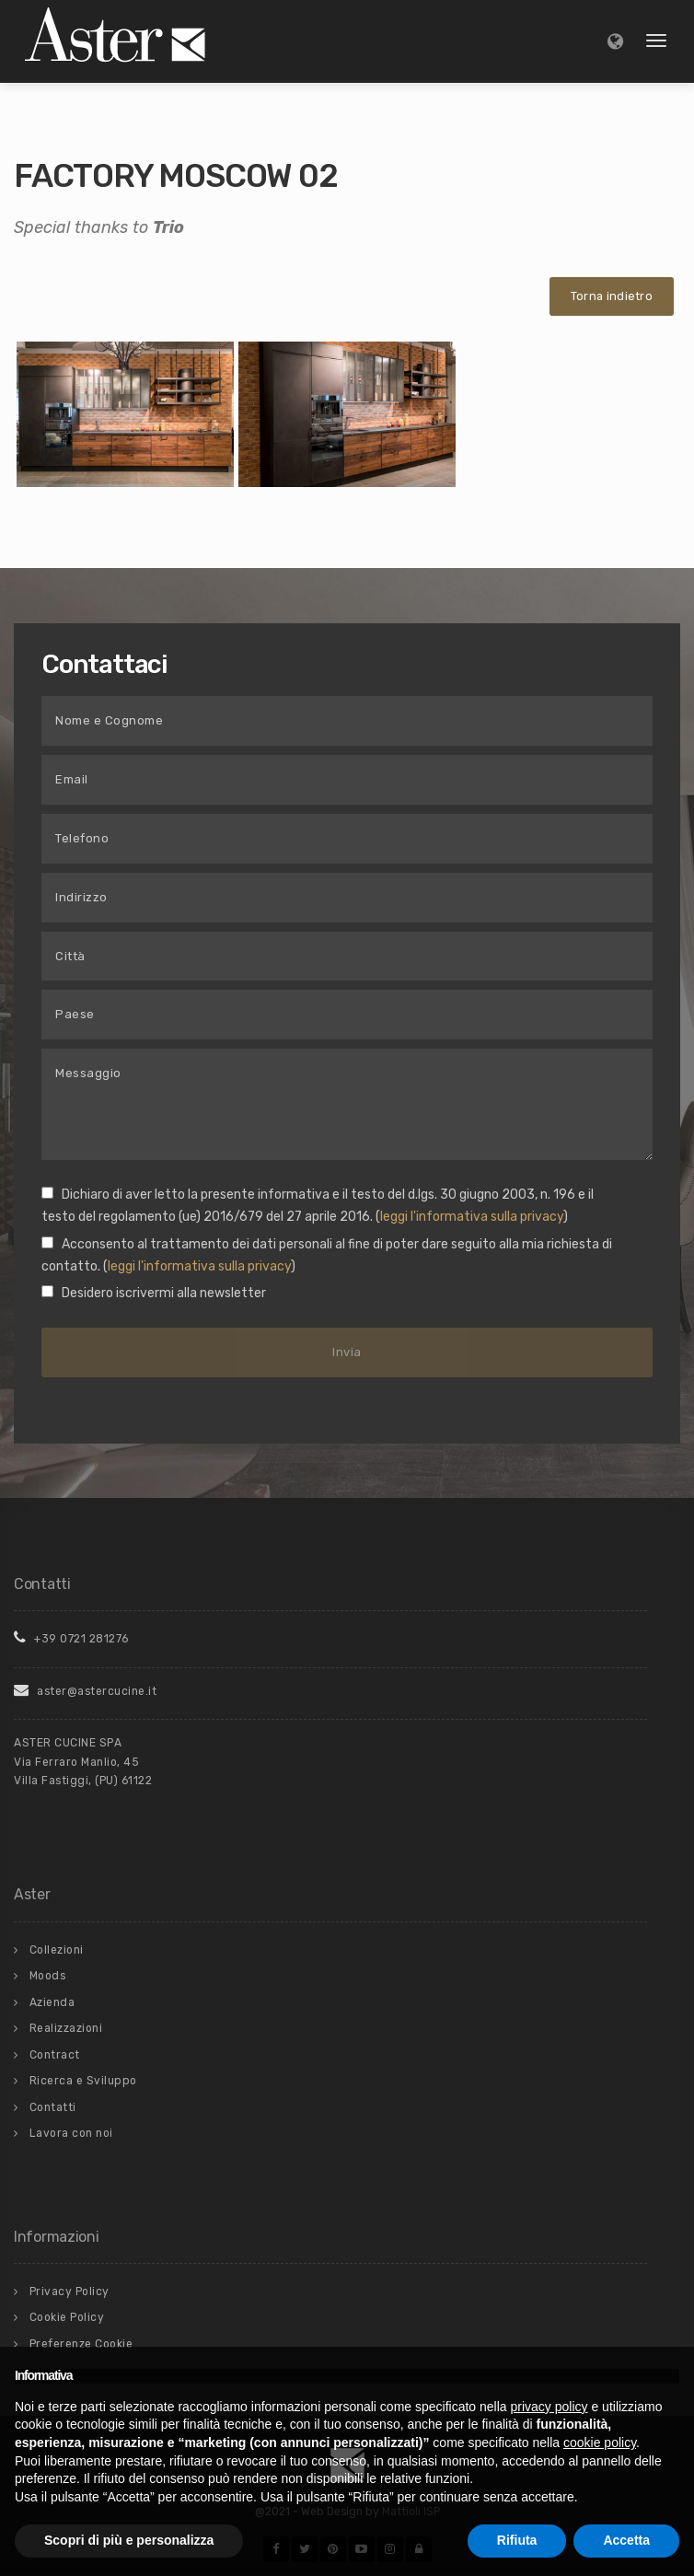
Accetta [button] (626, 2540)
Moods (47, 1975)
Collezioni (56, 1950)
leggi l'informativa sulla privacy (471, 1216)
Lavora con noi (71, 2133)
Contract (54, 2054)
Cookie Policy (67, 2317)
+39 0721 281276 (71, 1638)
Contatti (52, 2107)
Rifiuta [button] (517, 2540)
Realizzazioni (66, 2028)
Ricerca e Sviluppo (83, 2080)
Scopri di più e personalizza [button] (129, 2540)
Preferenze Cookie (81, 2344)
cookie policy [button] (599, 2442)
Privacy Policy (69, 2291)
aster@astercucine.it (85, 1691)
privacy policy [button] (549, 2406)
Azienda (52, 2002)
